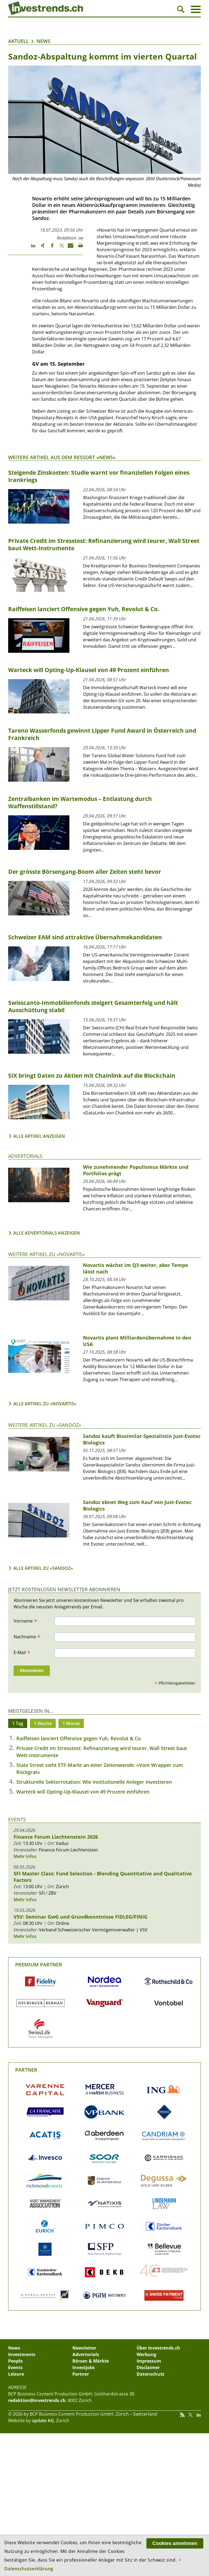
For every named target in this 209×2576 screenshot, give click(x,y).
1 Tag (17, 1723)
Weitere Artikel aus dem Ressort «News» (62, 457)
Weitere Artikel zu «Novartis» (46, 1254)
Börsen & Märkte (90, 2361)
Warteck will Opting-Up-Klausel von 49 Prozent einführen (82, 1791)
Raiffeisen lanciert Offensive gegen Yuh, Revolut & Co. (79, 1738)
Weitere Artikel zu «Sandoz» (44, 1425)
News (43, 41)
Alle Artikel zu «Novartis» (44, 1404)
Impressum (149, 2361)
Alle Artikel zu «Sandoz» (43, 1568)
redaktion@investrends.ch (37, 2400)
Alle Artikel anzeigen (39, 1136)
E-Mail (22, 1652)
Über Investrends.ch (158, 2348)
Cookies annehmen (174, 2543)
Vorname (25, 1620)
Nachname (27, 1636)
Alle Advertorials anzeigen (46, 1233)
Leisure (16, 2374)
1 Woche (43, 1723)
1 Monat (71, 1723)
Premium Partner (38, 1964)
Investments (21, 2354)
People (15, 2361)
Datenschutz (150, 2374)
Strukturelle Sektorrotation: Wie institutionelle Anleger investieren (94, 1782)
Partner (26, 2070)
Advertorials (25, 1156)
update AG (43, 2420)
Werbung (146, 2354)
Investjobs (83, 2367)
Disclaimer (148, 2367)
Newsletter (84, 2348)
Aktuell (18, 41)
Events (17, 1819)
